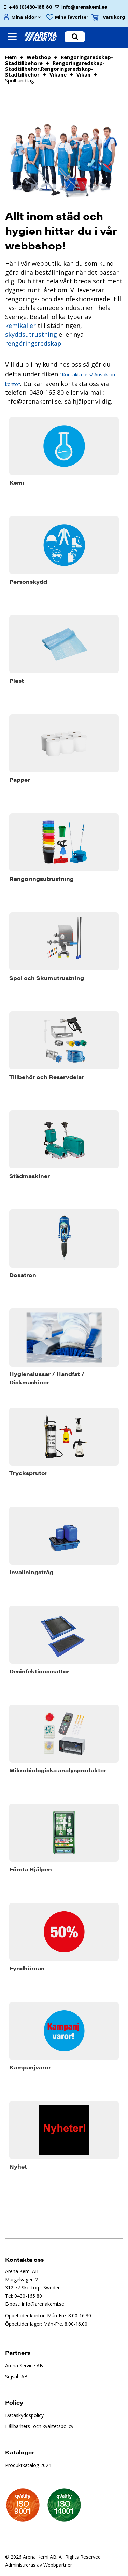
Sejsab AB (16, 2376)
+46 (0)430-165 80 (30, 6)
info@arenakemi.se (84, 6)
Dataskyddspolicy (24, 2415)
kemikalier (20, 325)
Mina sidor (24, 17)
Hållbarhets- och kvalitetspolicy (39, 2426)
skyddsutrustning (31, 334)
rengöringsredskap (33, 343)
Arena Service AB (24, 2365)
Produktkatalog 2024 (28, 2465)
